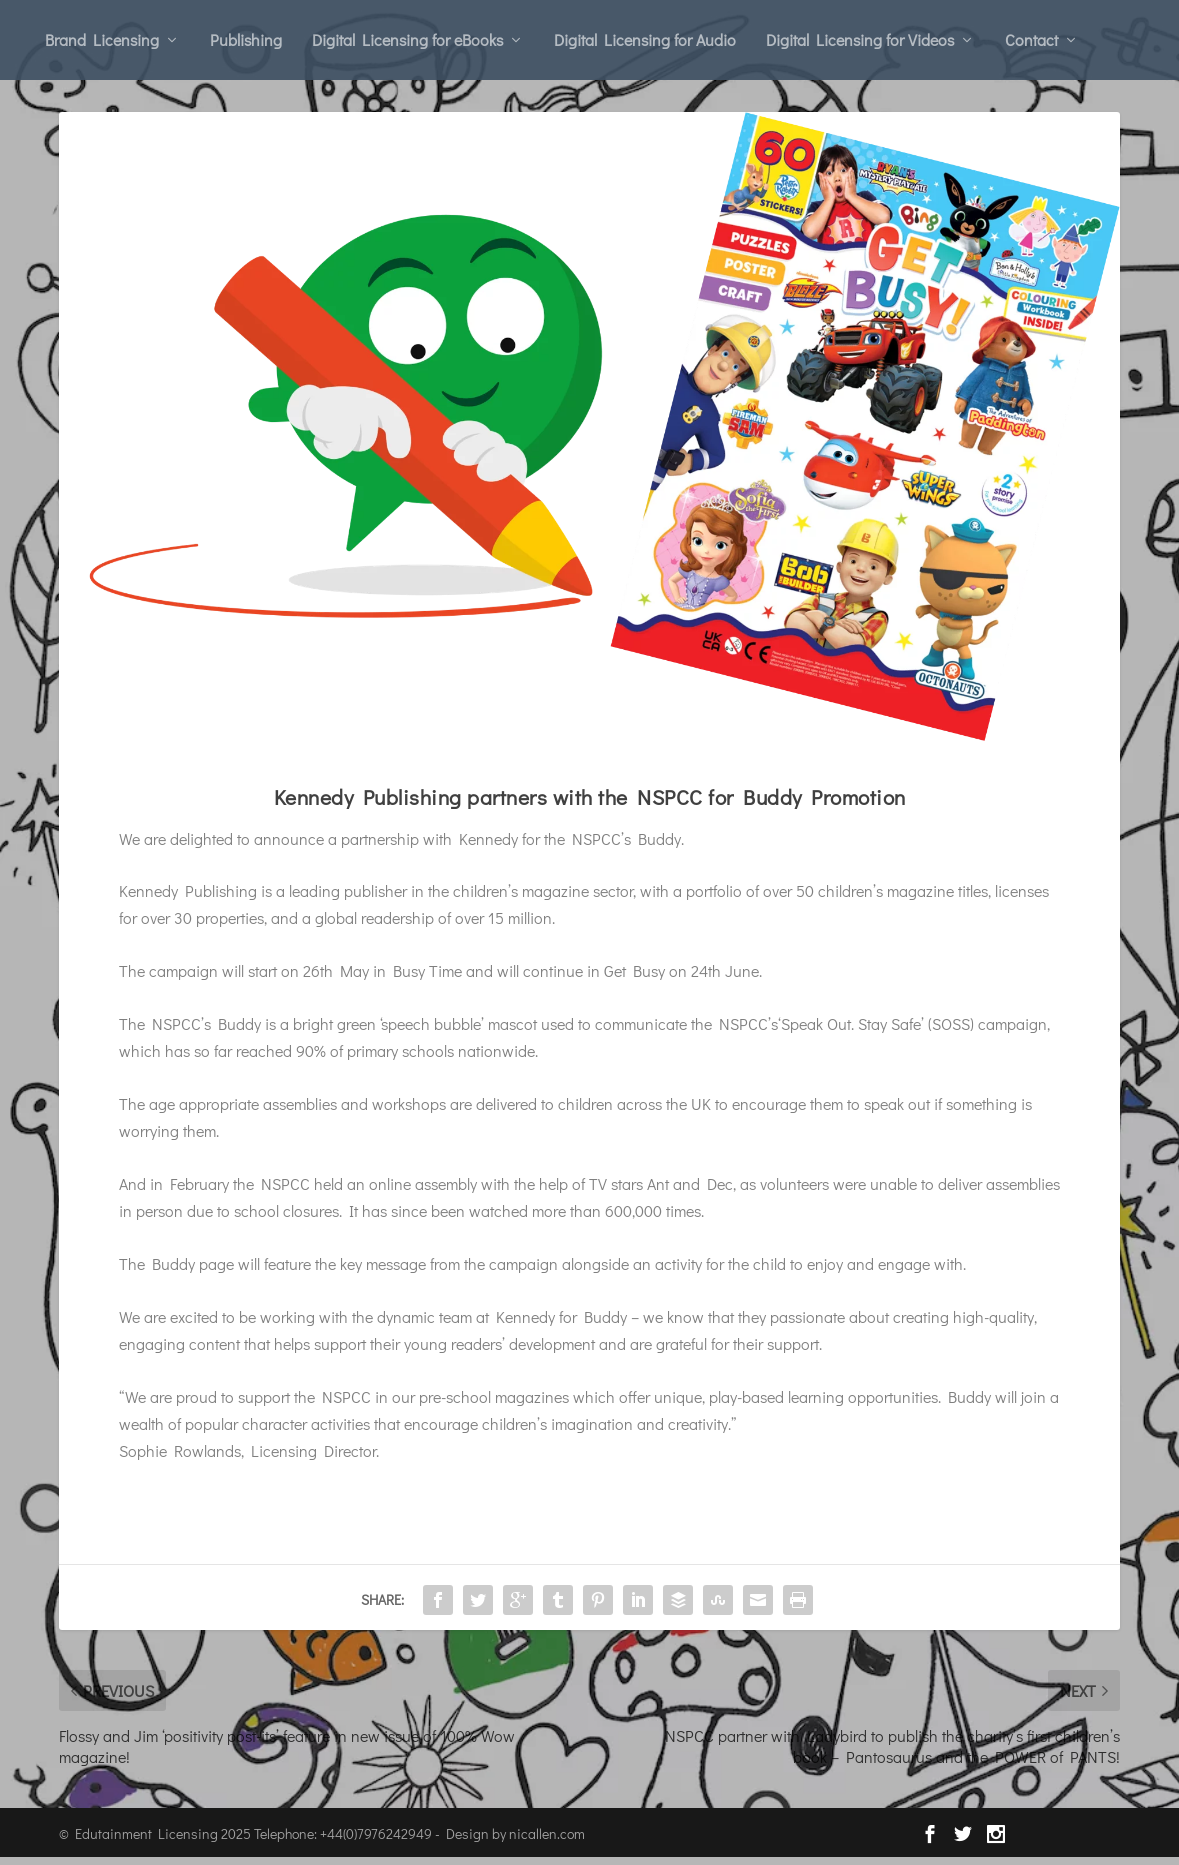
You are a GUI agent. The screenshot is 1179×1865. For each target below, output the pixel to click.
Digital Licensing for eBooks (407, 39)
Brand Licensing (102, 39)
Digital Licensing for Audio (645, 39)
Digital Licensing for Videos (860, 39)
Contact (1031, 39)
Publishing (246, 39)
